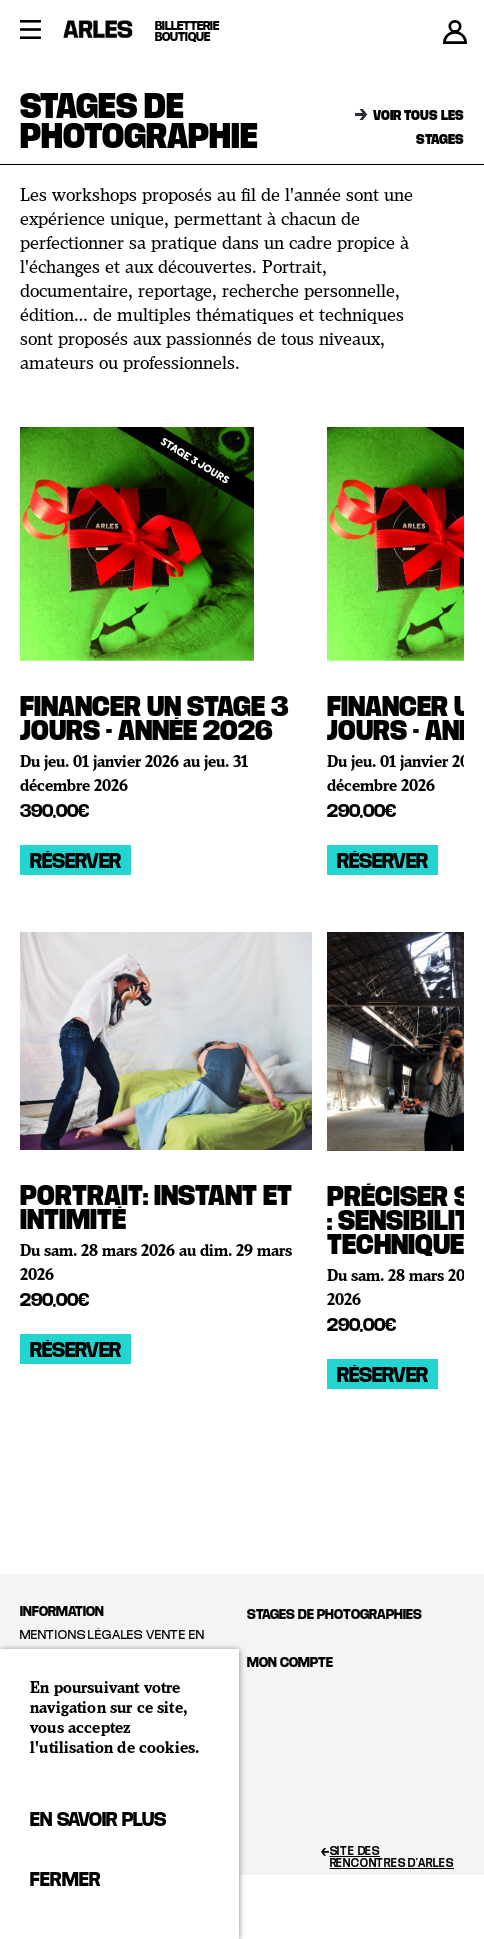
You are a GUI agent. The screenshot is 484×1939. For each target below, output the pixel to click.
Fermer (65, 1878)
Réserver (75, 860)
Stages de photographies (334, 1613)
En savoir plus (98, 1818)
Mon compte (290, 1661)
